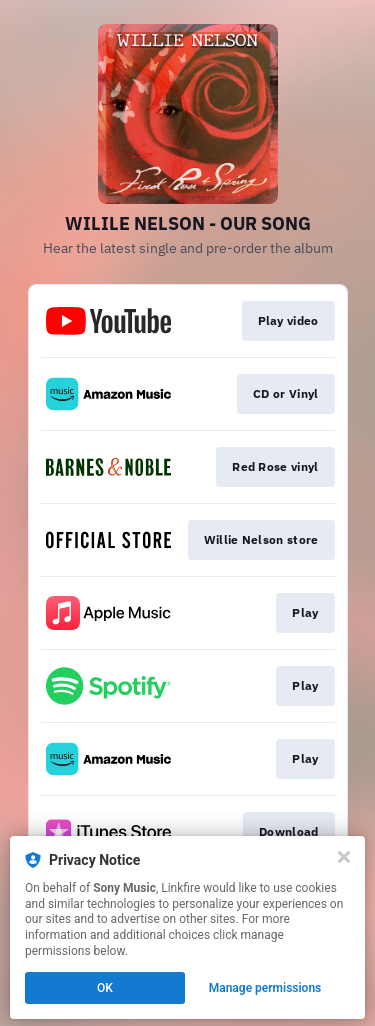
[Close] (344, 857)
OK (105, 988)
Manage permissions (265, 988)
